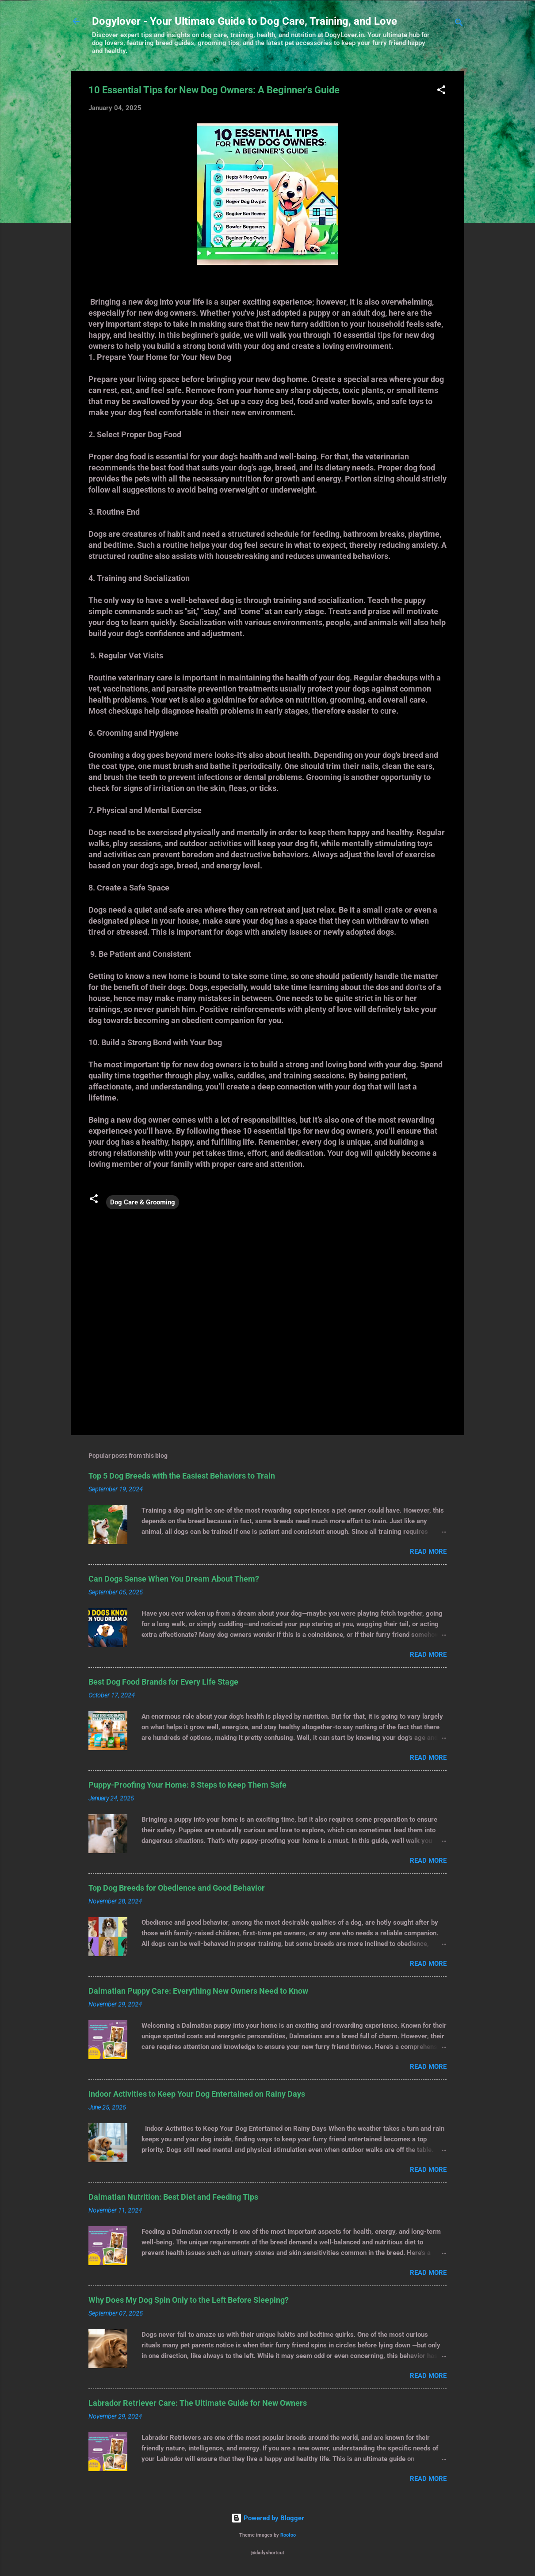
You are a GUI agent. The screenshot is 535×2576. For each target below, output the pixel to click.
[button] (441, 91)
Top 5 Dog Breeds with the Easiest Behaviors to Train (181, 1475)
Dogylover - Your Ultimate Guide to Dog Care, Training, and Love (244, 21)
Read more (428, 1552)
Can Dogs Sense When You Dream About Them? (173, 1578)
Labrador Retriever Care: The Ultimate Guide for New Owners (197, 2403)
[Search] (459, 24)
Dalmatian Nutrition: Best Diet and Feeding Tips (173, 2196)
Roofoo (288, 2535)
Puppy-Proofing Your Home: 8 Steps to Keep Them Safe (187, 1784)
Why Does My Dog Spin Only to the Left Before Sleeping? (188, 2300)
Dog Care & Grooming (142, 1202)
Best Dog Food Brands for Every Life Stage (163, 1681)
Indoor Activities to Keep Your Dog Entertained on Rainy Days (196, 2093)
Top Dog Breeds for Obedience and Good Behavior (176, 1887)
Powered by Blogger (267, 2518)
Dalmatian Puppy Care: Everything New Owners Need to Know (198, 1990)
